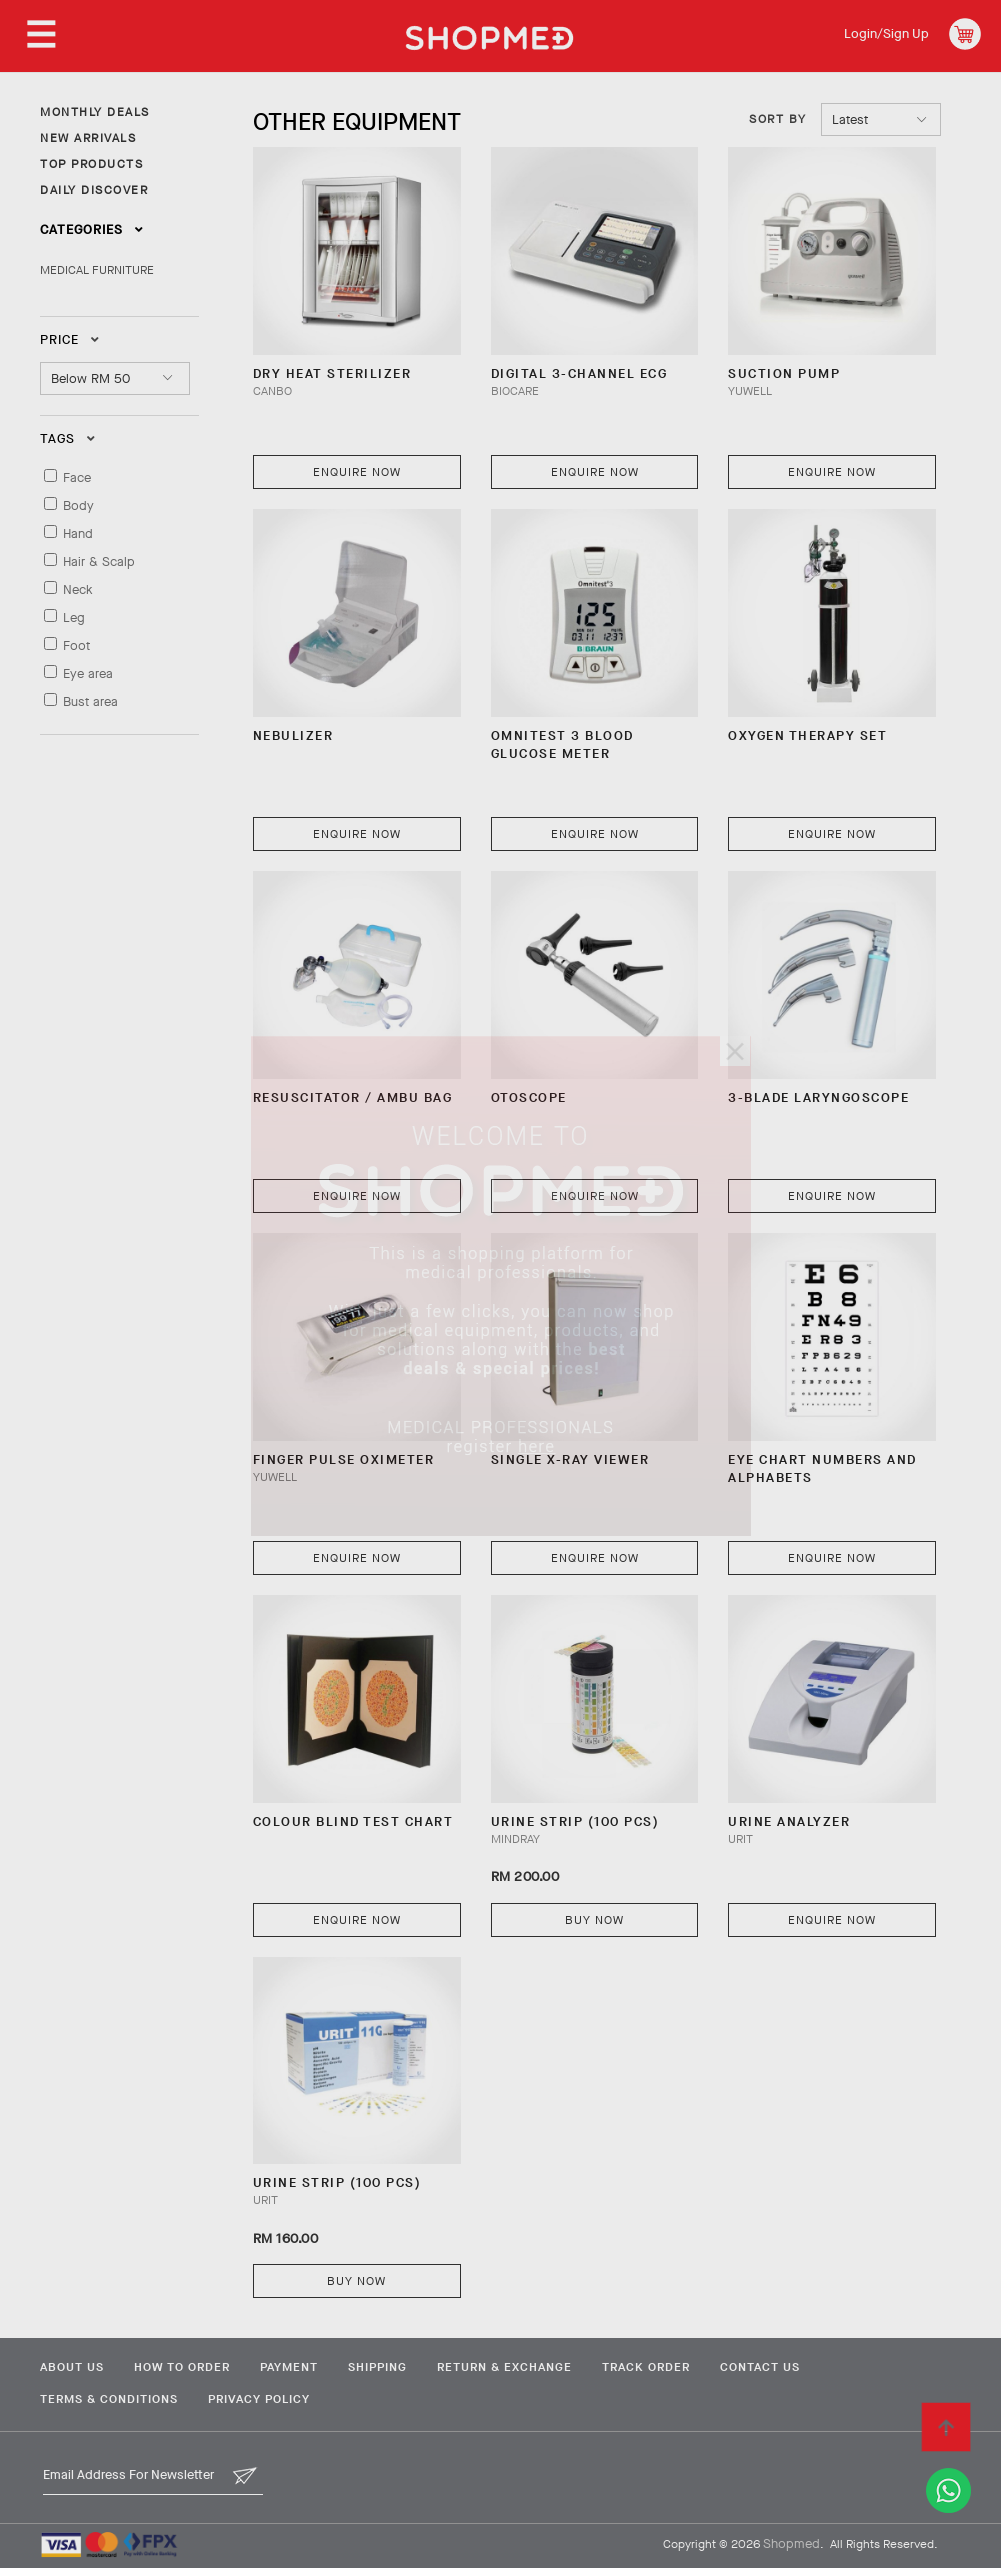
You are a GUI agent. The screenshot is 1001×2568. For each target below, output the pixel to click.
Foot (76, 645)
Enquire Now (357, 472)
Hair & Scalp (99, 561)
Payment (289, 2367)
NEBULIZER (293, 735)
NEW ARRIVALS (88, 138)
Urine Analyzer (789, 1821)
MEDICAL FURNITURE (97, 270)
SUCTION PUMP (784, 373)
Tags (68, 438)
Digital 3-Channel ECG (579, 373)
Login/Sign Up (886, 33)
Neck (78, 589)
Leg (74, 617)
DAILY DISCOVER (94, 190)
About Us (72, 2367)
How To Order (182, 2367)
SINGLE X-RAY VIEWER (570, 1459)
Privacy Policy (259, 2399)
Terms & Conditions (109, 2399)
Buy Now (594, 1920)
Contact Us (760, 2367)
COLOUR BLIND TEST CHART (353, 1821)
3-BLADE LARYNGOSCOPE (818, 1097)
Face (77, 477)
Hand (78, 533)
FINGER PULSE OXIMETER (344, 1459)
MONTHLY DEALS (95, 112)
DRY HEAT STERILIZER (332, 373)
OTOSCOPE (529, 1097)
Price (70, 339)
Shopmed (791, 2543)
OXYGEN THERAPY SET (807, 735)
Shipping (377, 2367)
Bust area (90, 701)
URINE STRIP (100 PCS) (575, 1821)
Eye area (88, 673)
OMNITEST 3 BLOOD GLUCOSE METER (562, 744)
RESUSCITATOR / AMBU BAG (353, 1097)
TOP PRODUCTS (91, 164)
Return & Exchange (504, 2367)
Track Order (646, 2367)
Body (78, 505)
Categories (92, 229)
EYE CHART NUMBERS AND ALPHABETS (822, 1468)
